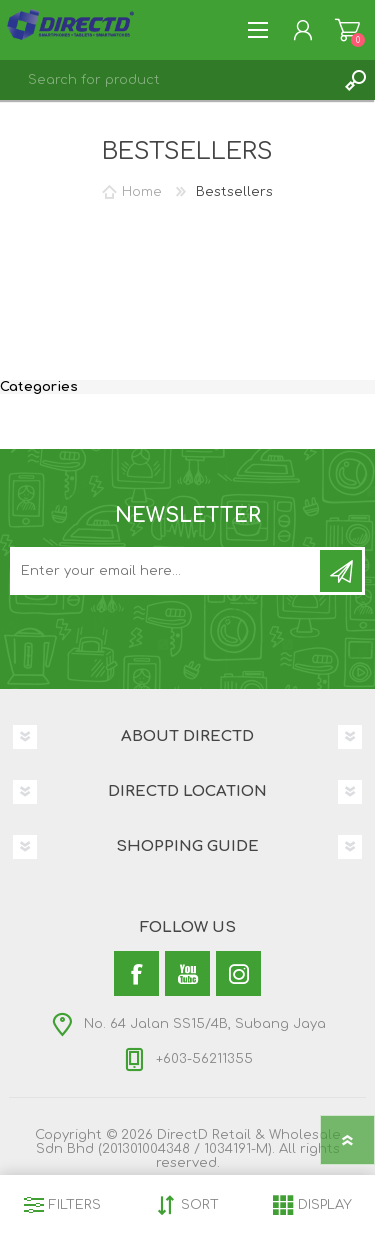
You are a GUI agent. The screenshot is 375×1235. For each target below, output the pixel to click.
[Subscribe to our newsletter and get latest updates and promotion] (166, 571)
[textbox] (167, 80)
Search (355, 80)
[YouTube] (187, 973)
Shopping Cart (347, 30)
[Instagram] (238, 973)
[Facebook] (136, 973)
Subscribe (341, 571)
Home (142, 192)
